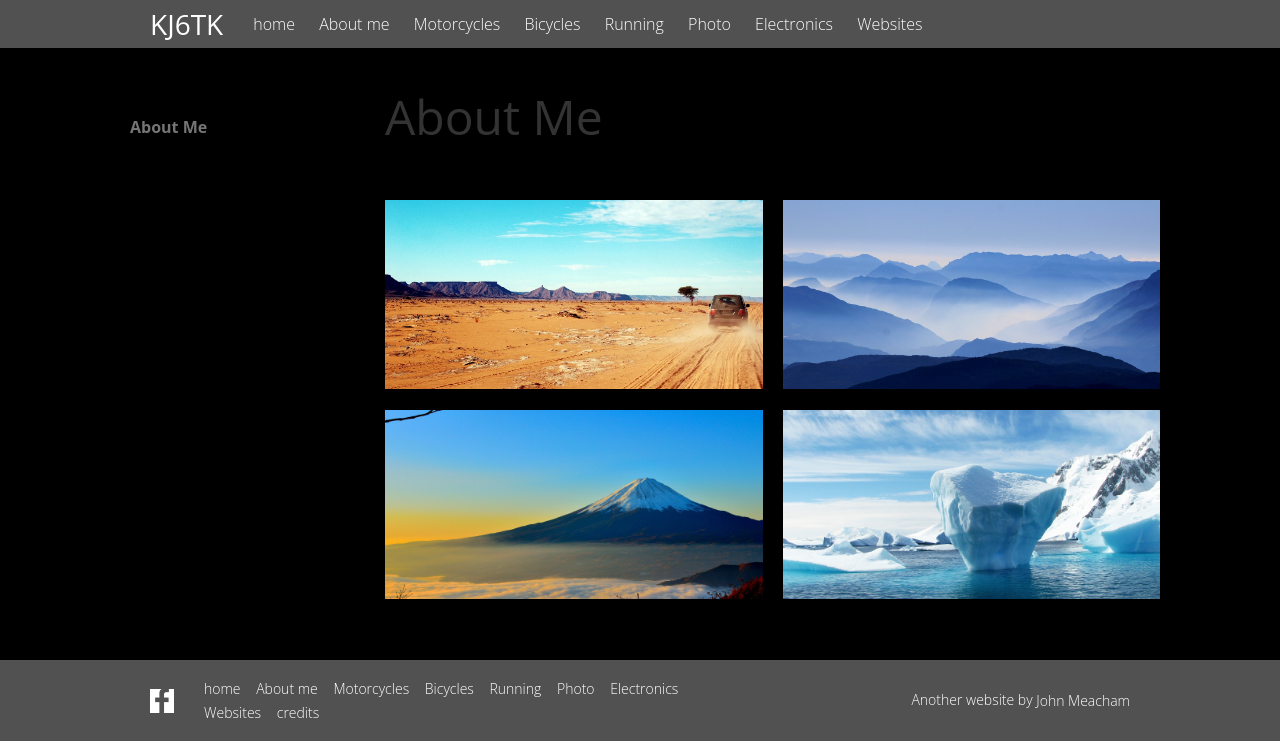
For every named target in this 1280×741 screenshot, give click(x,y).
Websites (889, 24)
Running (634, 24)
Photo (709, 24)
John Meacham (1083, 700)
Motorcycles (457, 24)
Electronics (794, 24)
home (274, 24)
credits (298, 712)
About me (354, 24)
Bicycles (552, 24)
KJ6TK (186, 24)
